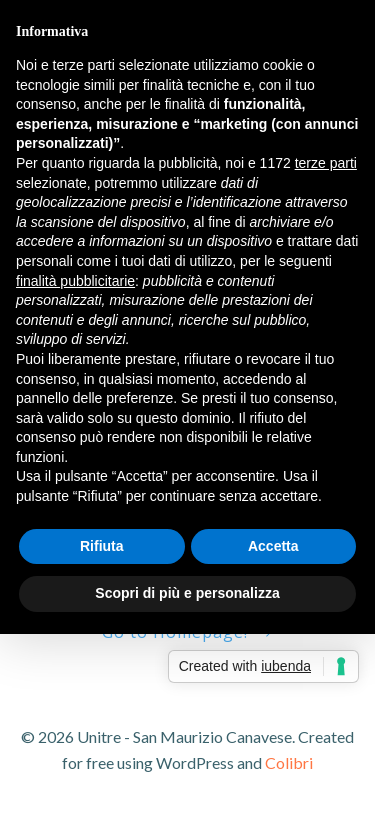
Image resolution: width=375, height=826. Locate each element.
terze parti (326, 163)
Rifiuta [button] (102, 546)
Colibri (289, 762)
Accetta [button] (273, 546)
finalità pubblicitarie (75, 281)
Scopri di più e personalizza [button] (187, 593)
